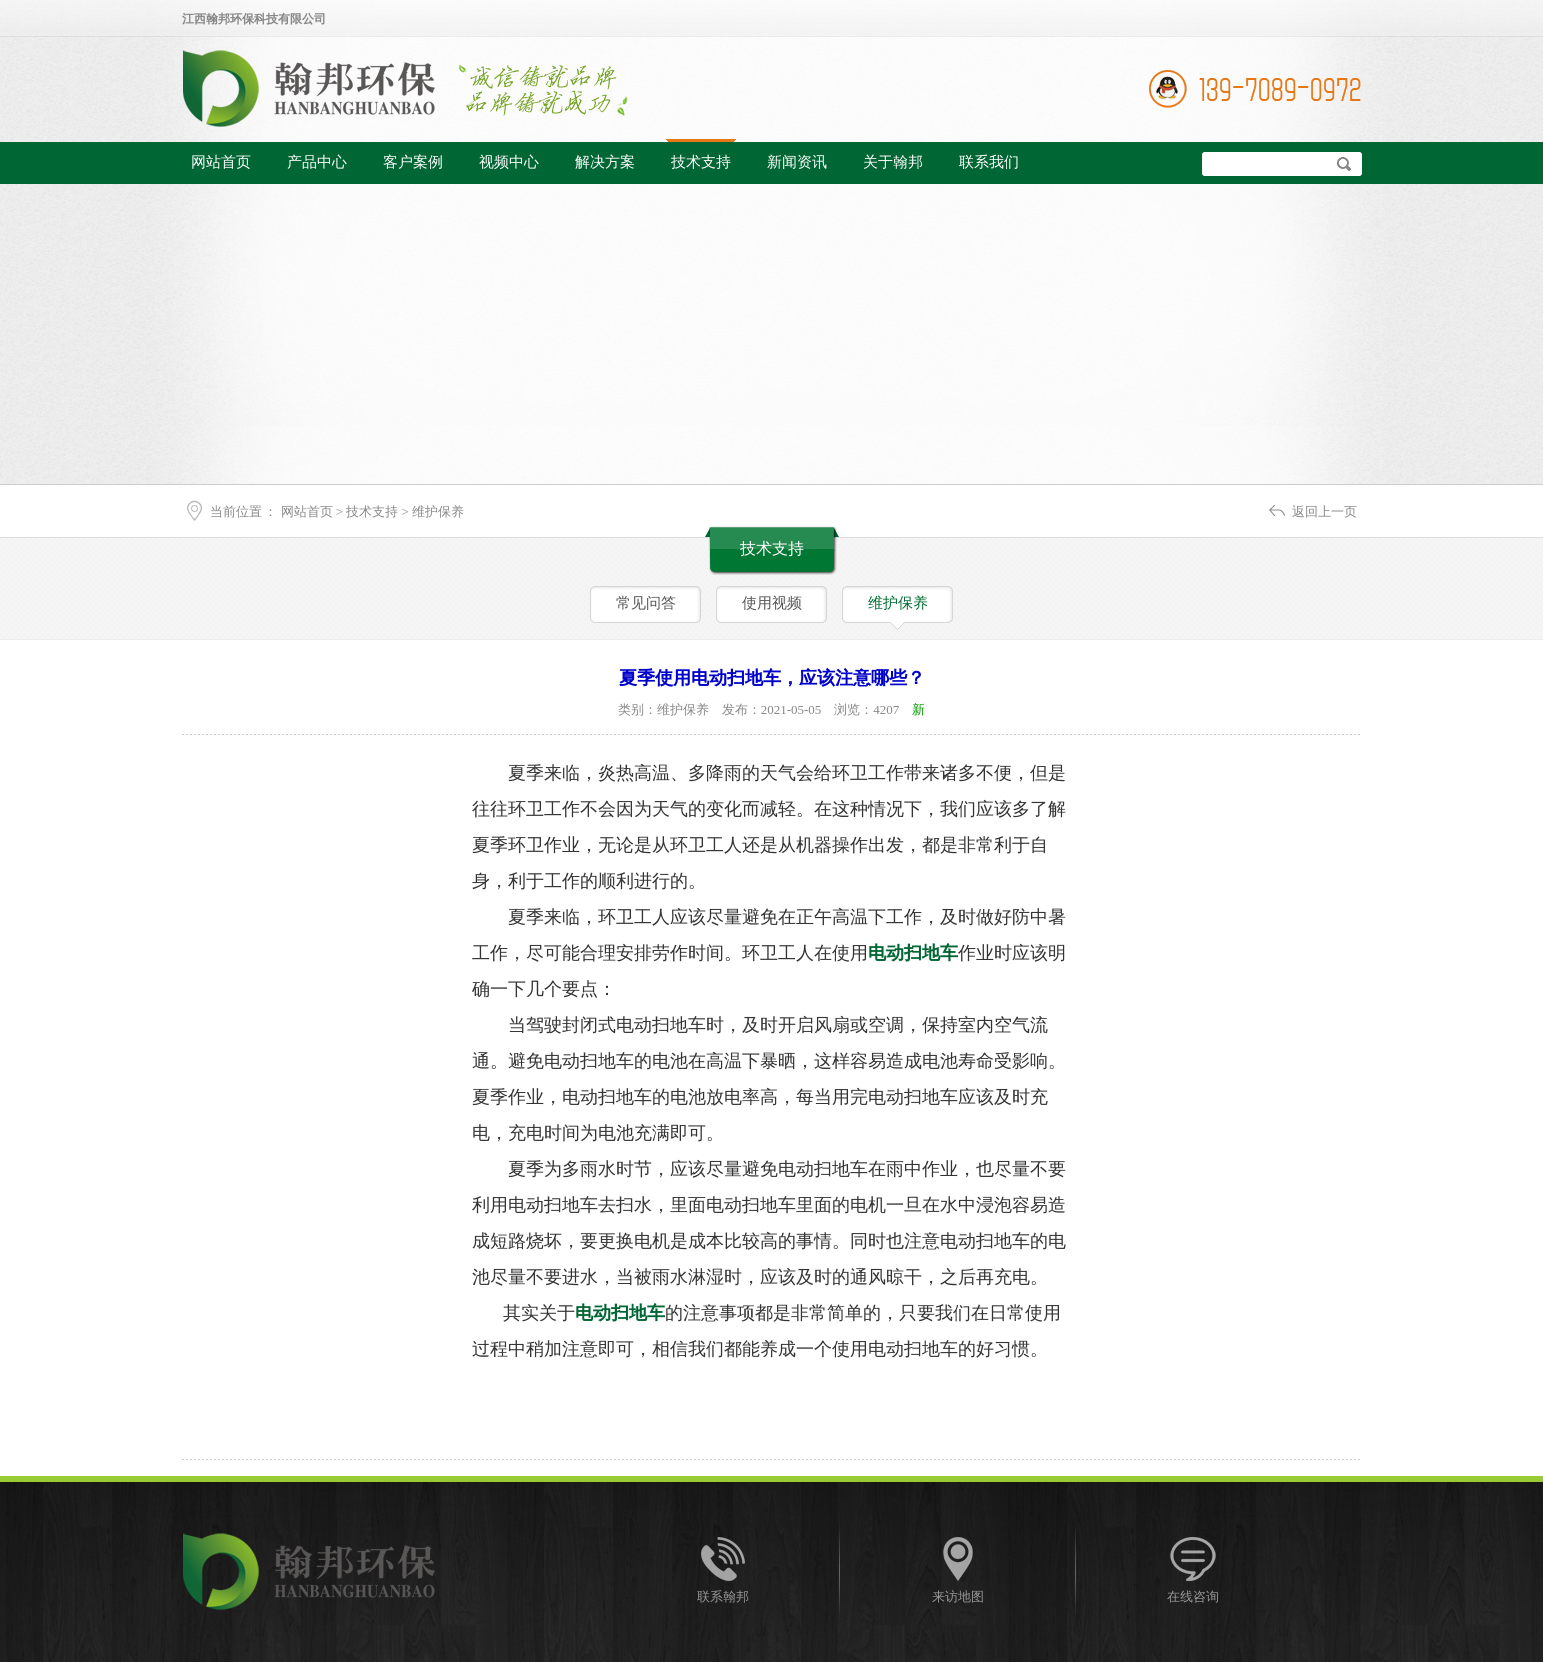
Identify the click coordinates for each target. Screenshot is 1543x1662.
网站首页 (221, 162)
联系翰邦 (723, 1596)
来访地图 (958, 1596)
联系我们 (989, 162)
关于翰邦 (893, 162)
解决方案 (605, 162)
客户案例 (413, 162)
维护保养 (438, 511)
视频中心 (509, 162)
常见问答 (646, 603)
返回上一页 (1324, 511)
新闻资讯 (797, 162)
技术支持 (701, 162)
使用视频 (772, 603)
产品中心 (317, 162)
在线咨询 (1193, 1596)
